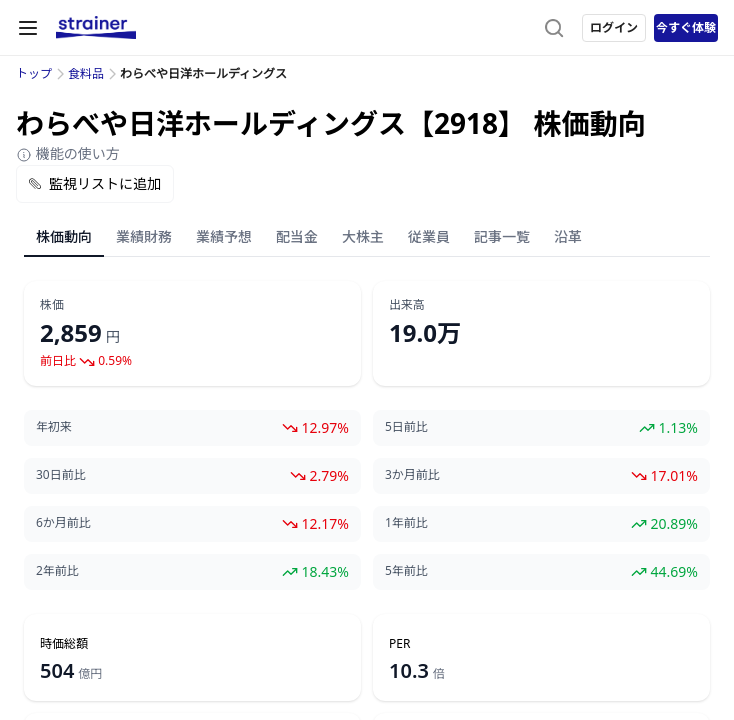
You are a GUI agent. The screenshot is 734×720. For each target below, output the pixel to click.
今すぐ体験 (686, 27)
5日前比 (406, 427)
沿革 (568, 236)
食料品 (86, 73)
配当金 (297, 236)
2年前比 (57, 571)
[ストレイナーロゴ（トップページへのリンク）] (96, 28)
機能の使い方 (68, 153)
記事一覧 (502, 236)
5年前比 (406, 571)
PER (399, 644)
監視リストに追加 (95, 183)
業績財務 (144, 236)
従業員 (429, 236)
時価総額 (64, 644)
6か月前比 (63, 523)
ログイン (614, 27)
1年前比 (406, 523)
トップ (34, 73)
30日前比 (61, 475)
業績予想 (224, 236)
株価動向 (64, 236)
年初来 (54, 427)
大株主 (363, 236)
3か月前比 (412, 475)
